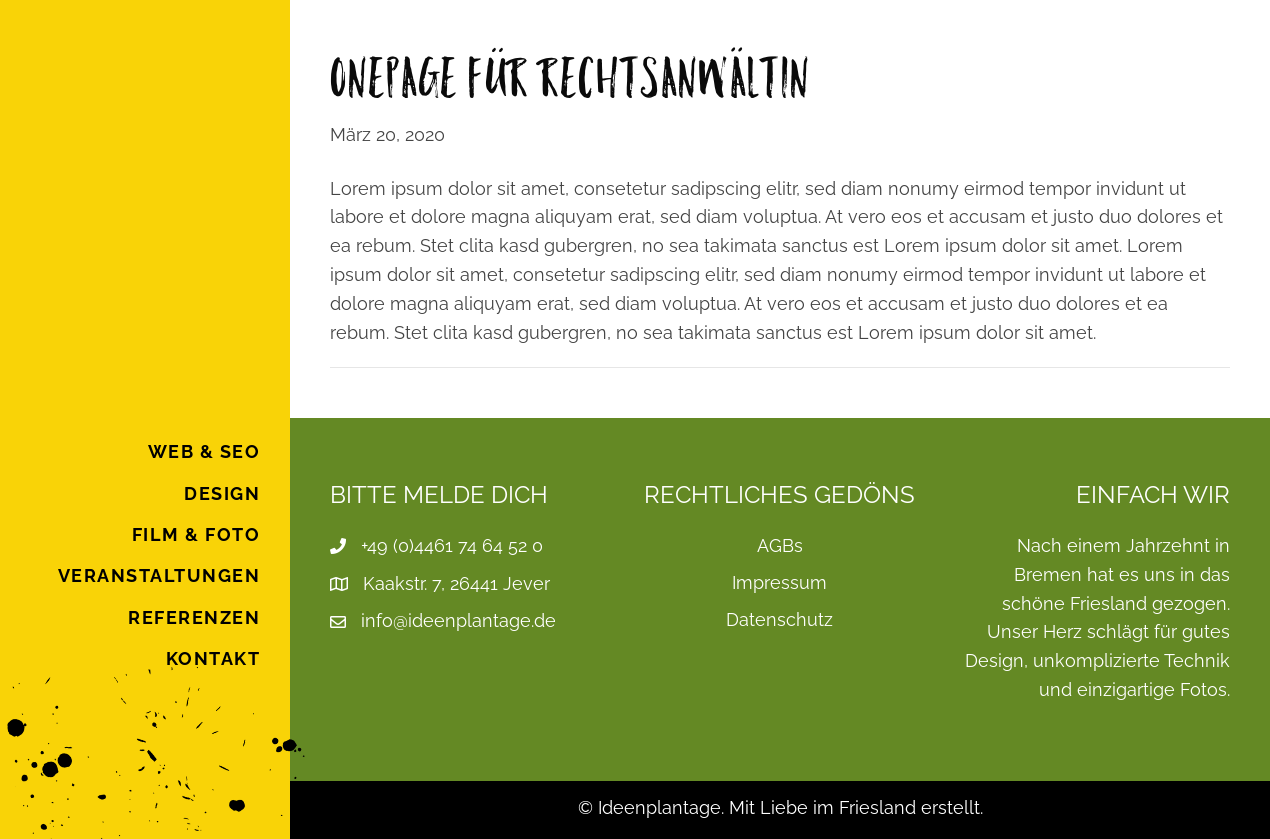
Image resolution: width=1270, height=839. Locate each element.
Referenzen (194, 617)
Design (222, 493)
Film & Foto (196, 534)
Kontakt (213, 658)
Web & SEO (204, 451)
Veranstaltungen (159, 575)
